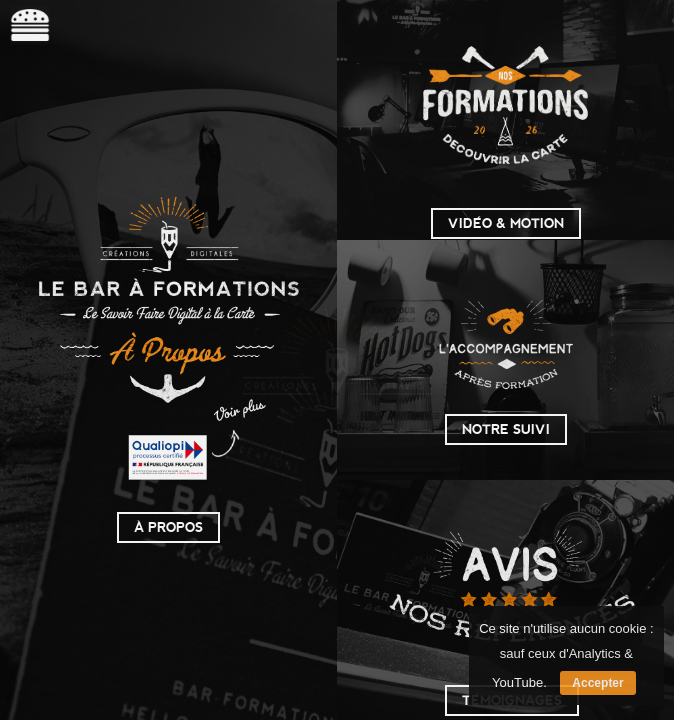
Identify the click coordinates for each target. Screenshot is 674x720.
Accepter (597, 683)
